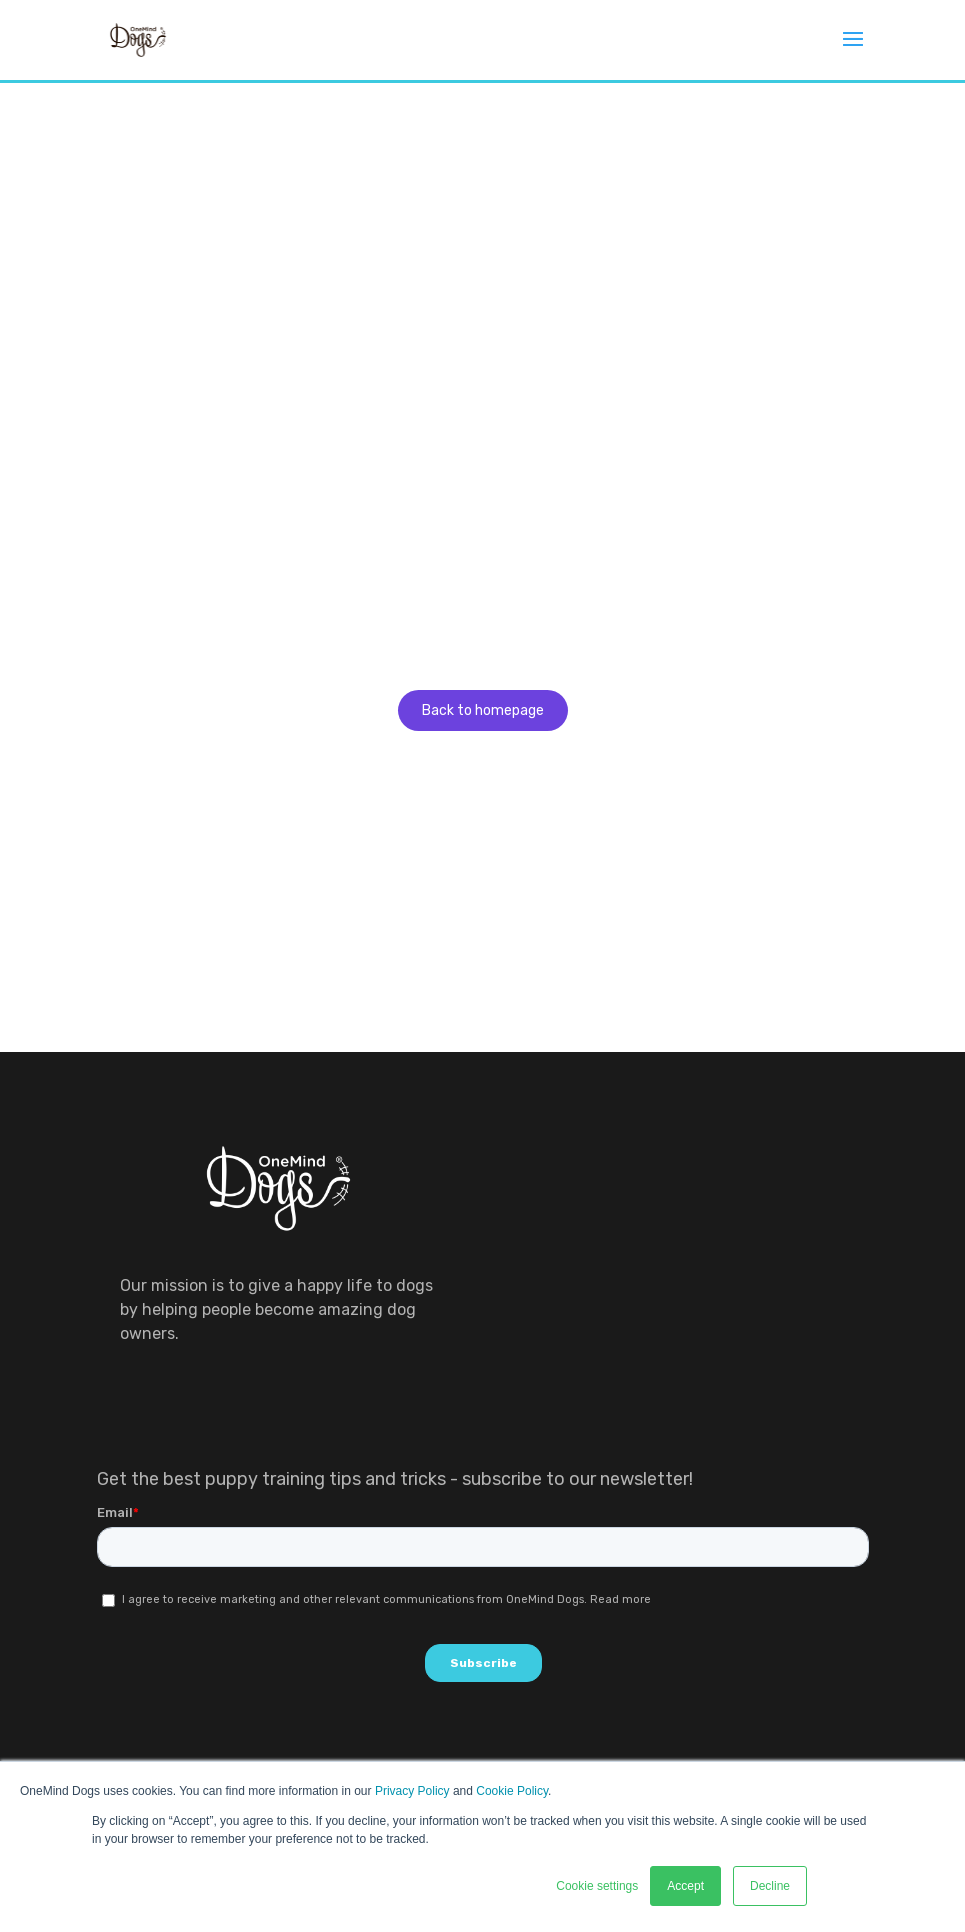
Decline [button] (770, 1886)
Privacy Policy (412, 1791)
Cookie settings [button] (597, 1886)
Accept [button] (685, 1886)
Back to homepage (483, 710)
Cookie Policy (512, 1791)
